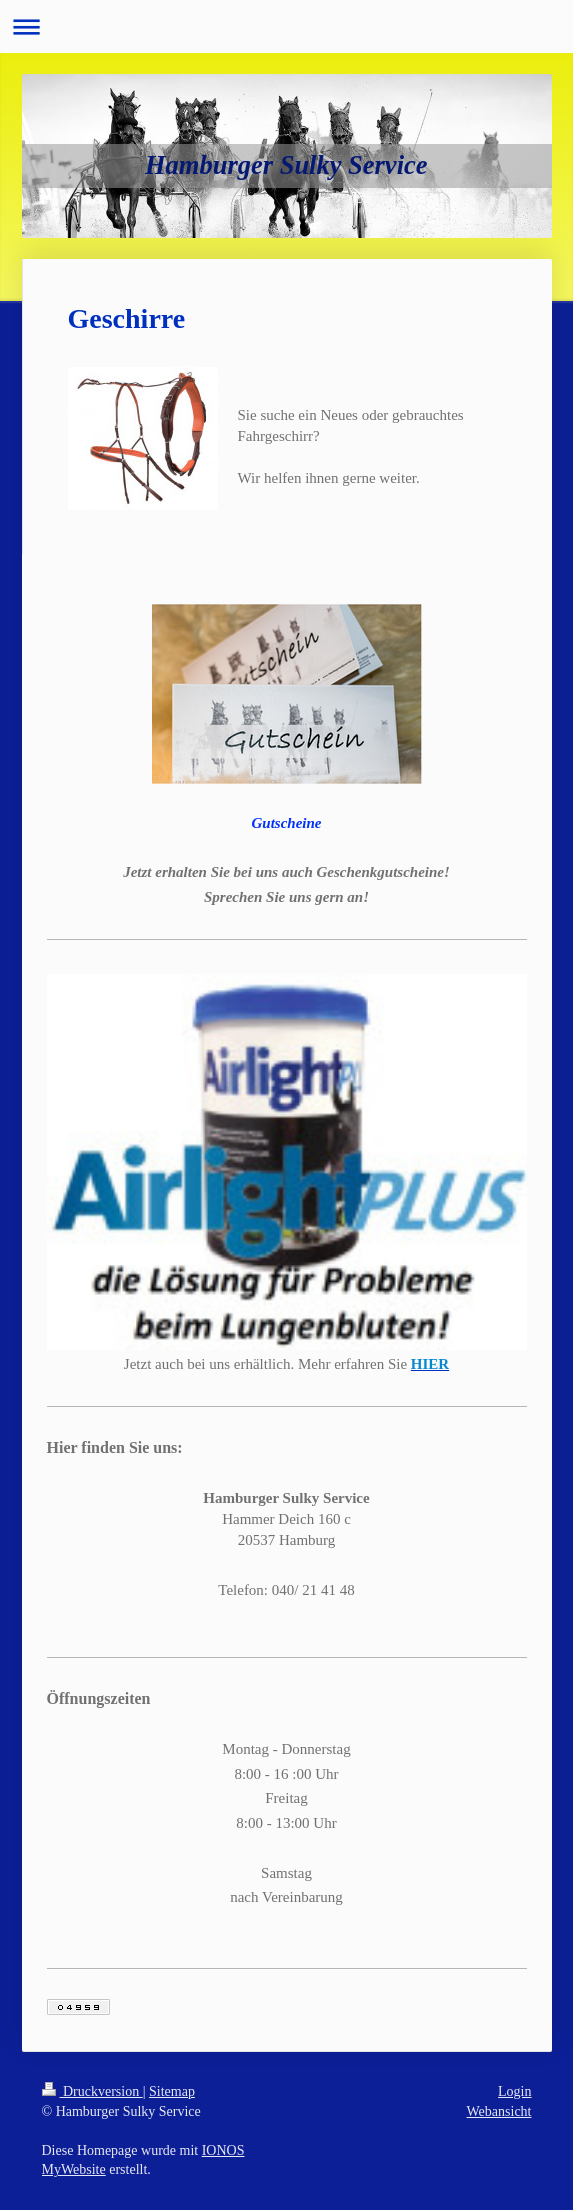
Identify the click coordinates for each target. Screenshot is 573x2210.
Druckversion (92, 2091)
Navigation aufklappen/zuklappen (286, 26)
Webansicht (499, 2111)
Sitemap (172, 2091)
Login (514, 2091)
